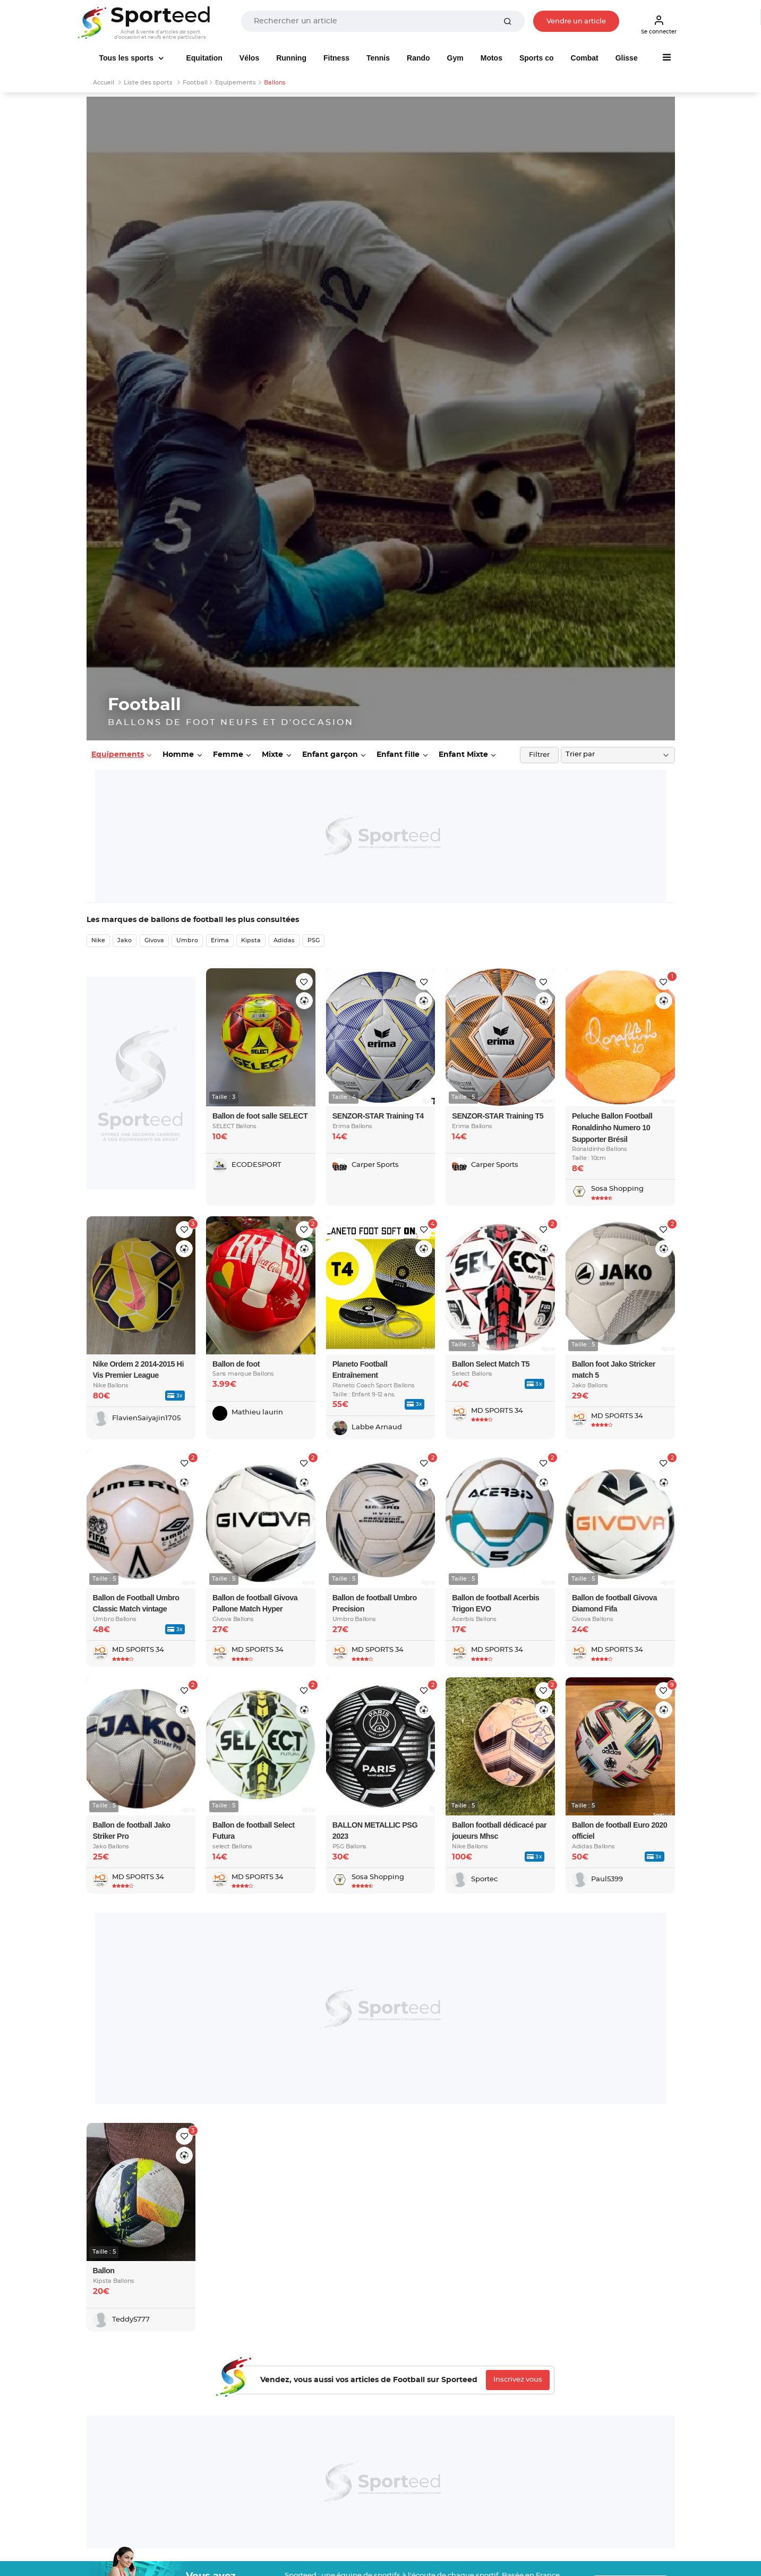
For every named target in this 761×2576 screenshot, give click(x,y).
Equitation (204, 58)
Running (291, 58)
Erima (220, 940)
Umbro (187, 940)
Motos (491, 58)
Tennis (378, 58)
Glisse (626, 58)
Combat (584, 58)
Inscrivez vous (517, 2379)
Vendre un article (576, 21)
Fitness (336, 58)
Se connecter (659, 24)
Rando (418, 58)
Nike (98, 940)
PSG (313, 940)
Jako (124, 940)
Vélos (249, 58)
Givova (154, 940)
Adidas (284, 940)
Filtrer (539, 755)
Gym (455, 58)
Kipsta (251, 940)
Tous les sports (127, 58)
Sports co (536, 58)
